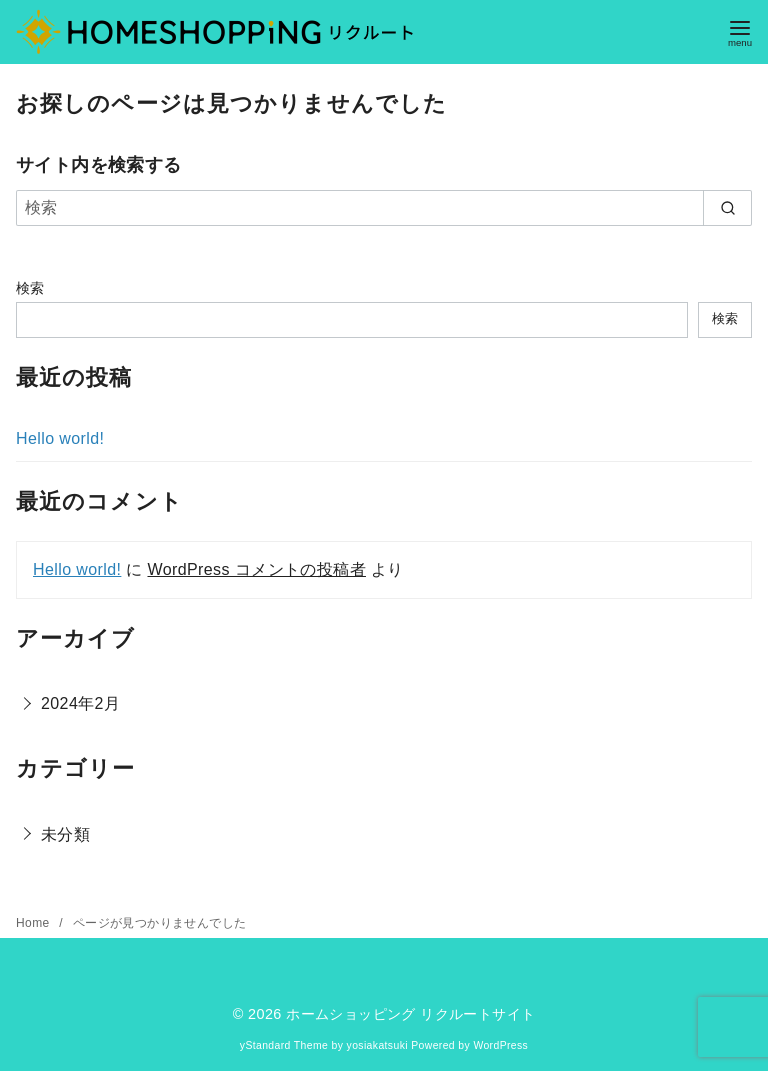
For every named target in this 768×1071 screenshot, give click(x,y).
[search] (727, 208)
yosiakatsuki (377, 1045)
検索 (30, 288)
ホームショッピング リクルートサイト (410, 1014)
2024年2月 (80, 703)
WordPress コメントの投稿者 (256, 569)
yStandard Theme (284, 1045)
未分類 (65, 834)
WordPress (500, 1045)
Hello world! (60, 438)
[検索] (384, 208)
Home (34, 923)
